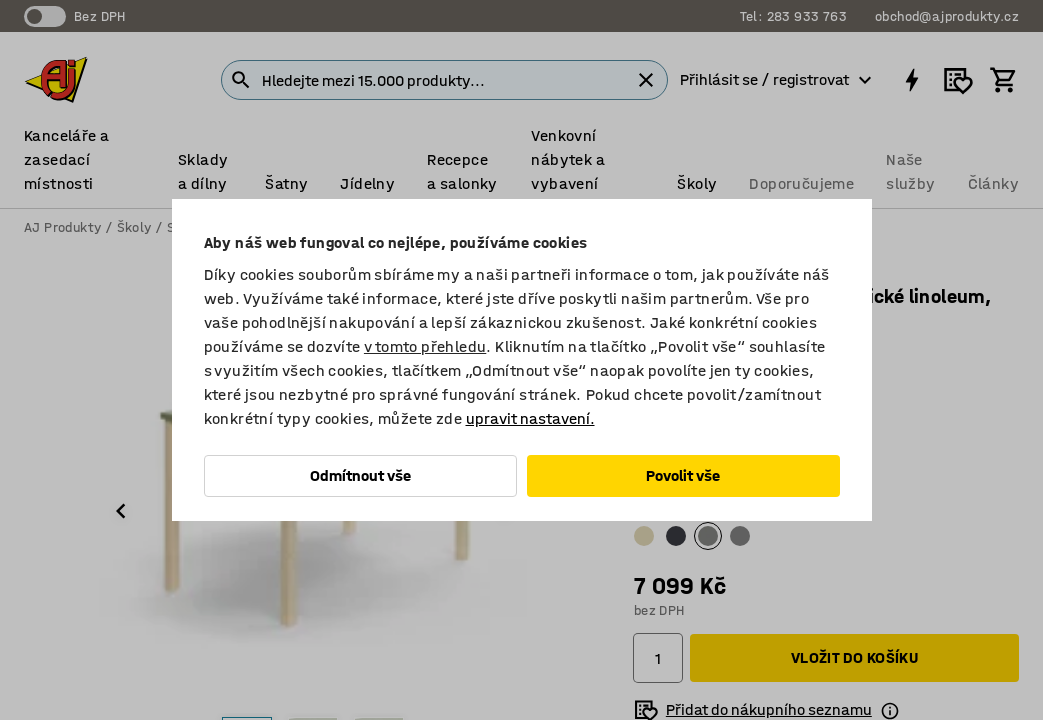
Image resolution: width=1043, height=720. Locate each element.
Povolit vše (683, 475)
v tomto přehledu (425, 346)
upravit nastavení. (530, 418)
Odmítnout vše (360, 475)
